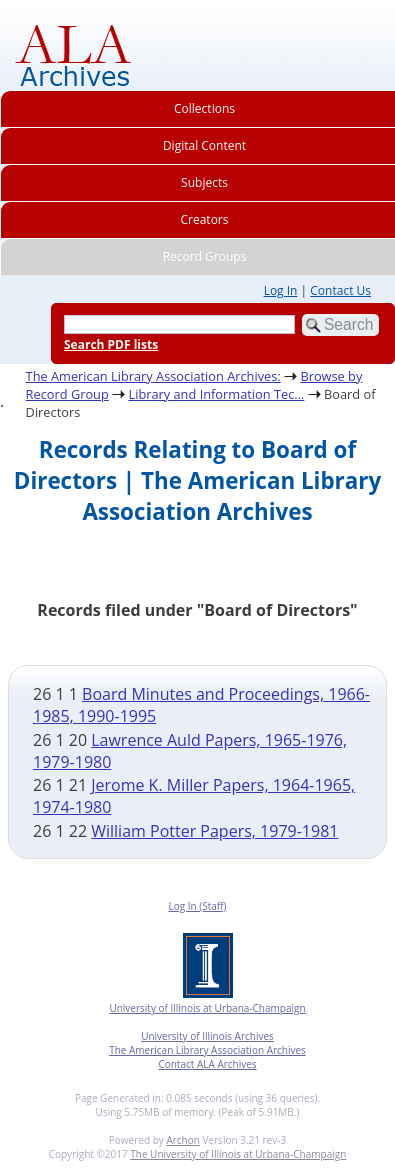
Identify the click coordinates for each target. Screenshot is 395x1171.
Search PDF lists (111, 344)
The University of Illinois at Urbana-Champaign (238, 1154)
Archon (182, 1140)
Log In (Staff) (197, 906)
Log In (281, 290)
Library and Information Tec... (216, 394)
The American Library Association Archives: (153, 376)
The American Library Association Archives (207, 1050)
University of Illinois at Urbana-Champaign (207, 1008)
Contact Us (340, 290)
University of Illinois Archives (207, 1036)
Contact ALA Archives (207, 1064)
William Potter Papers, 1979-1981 (214, 831)
